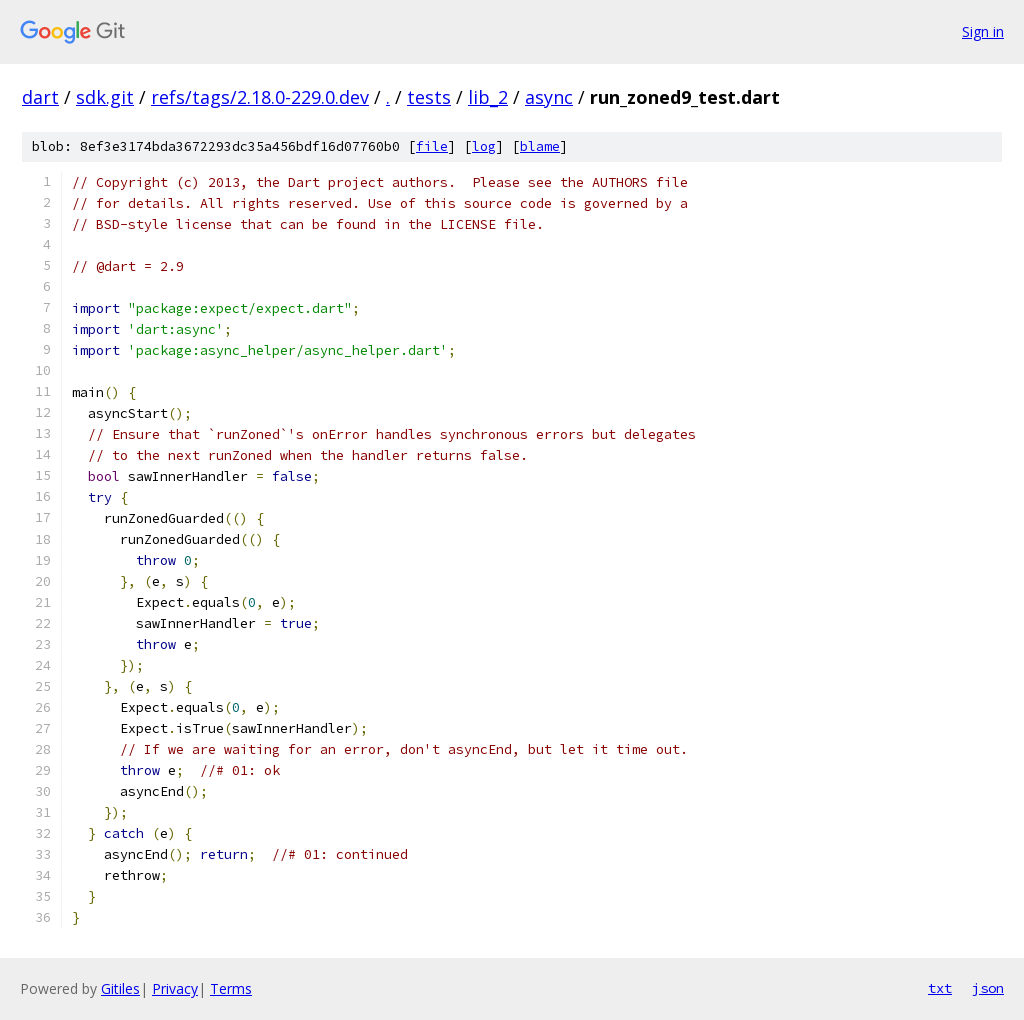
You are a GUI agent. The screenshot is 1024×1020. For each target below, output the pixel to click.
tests (429, 97)
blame (540, 146)
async (549, 97)
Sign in (983, 31)
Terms (231, 988)
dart (40, 97)
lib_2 (488, 97)
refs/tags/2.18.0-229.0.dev (260, 97)
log (484, 146)
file (432, 146)
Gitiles (120, 988)
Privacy (175, 988)
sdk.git (105, 97)
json (988, 988)
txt (940, 988)
